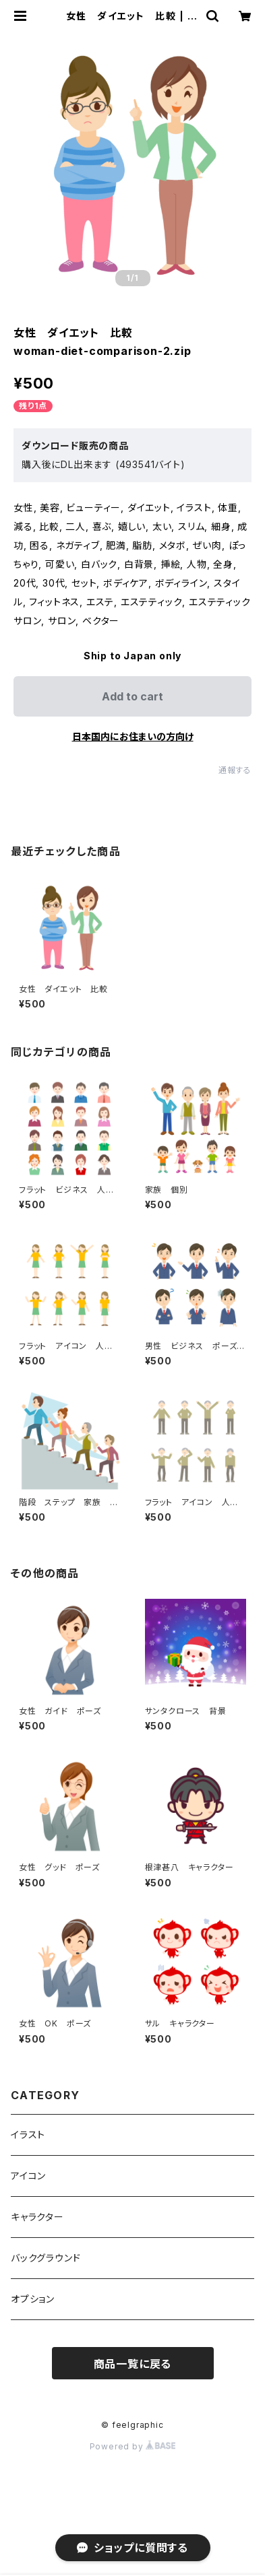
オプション (33, 2299)
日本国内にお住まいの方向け (133, 736)
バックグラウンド (45, 2258)
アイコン (28, 2175)
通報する (235, 770)
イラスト (28, 2134)
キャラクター (37, 2216)
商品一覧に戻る (133, 2364)
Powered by (133, 2446)
